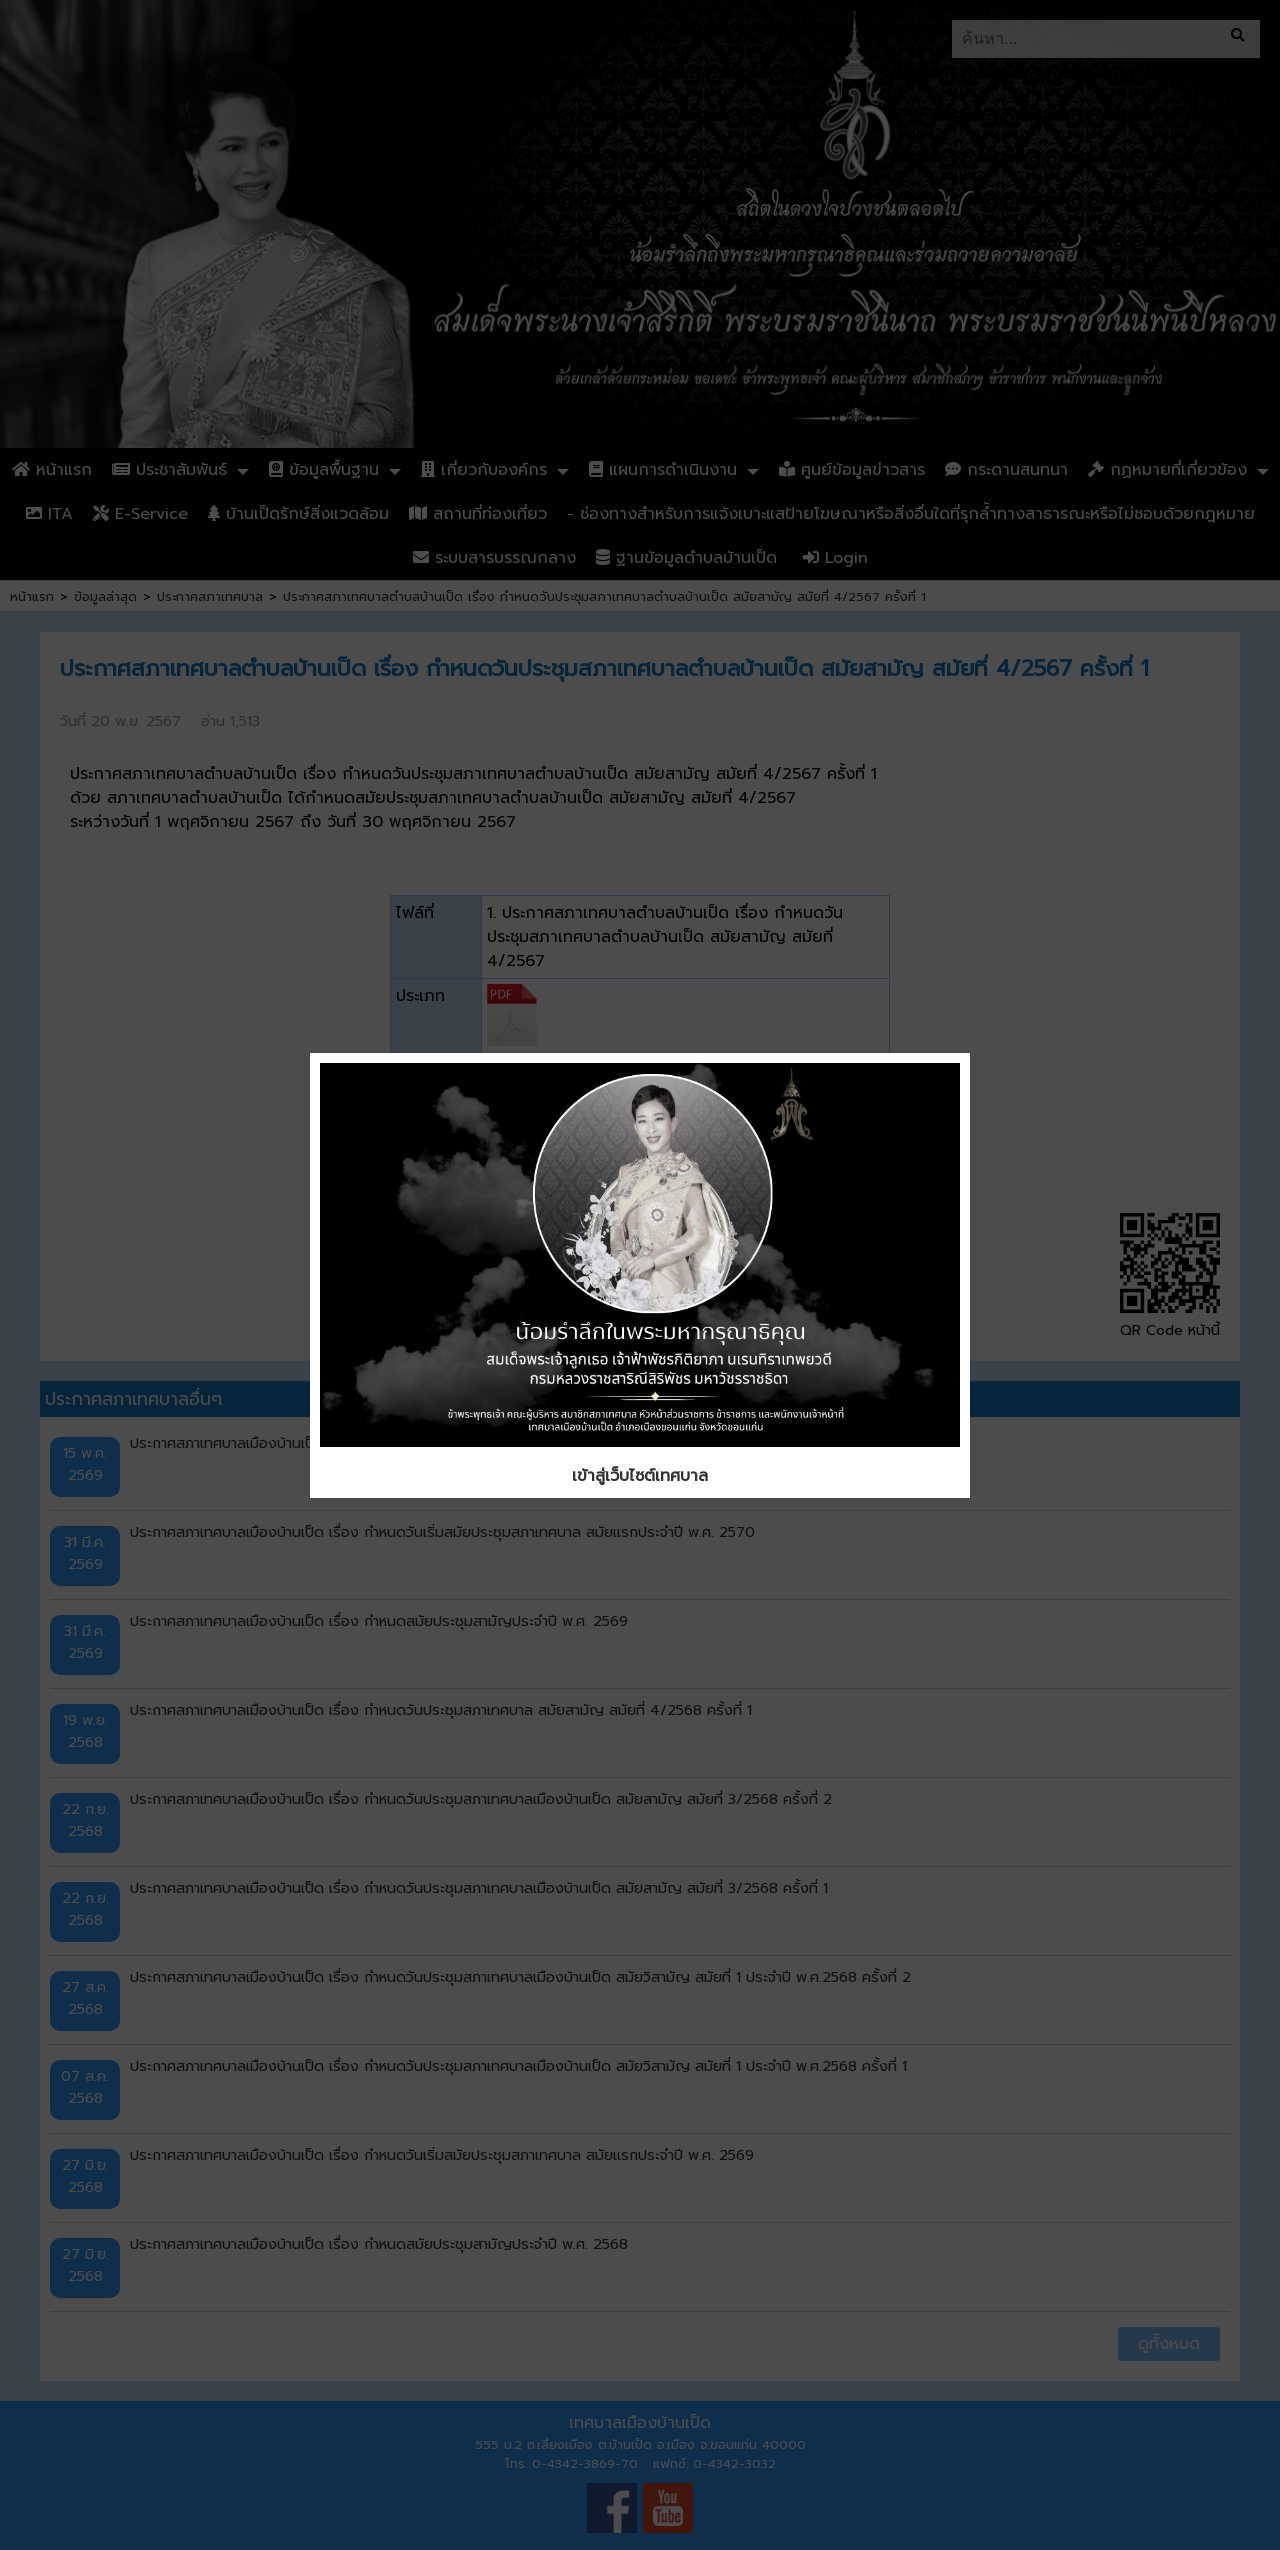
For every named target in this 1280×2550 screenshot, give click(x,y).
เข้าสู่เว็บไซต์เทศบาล (640, 1476)
